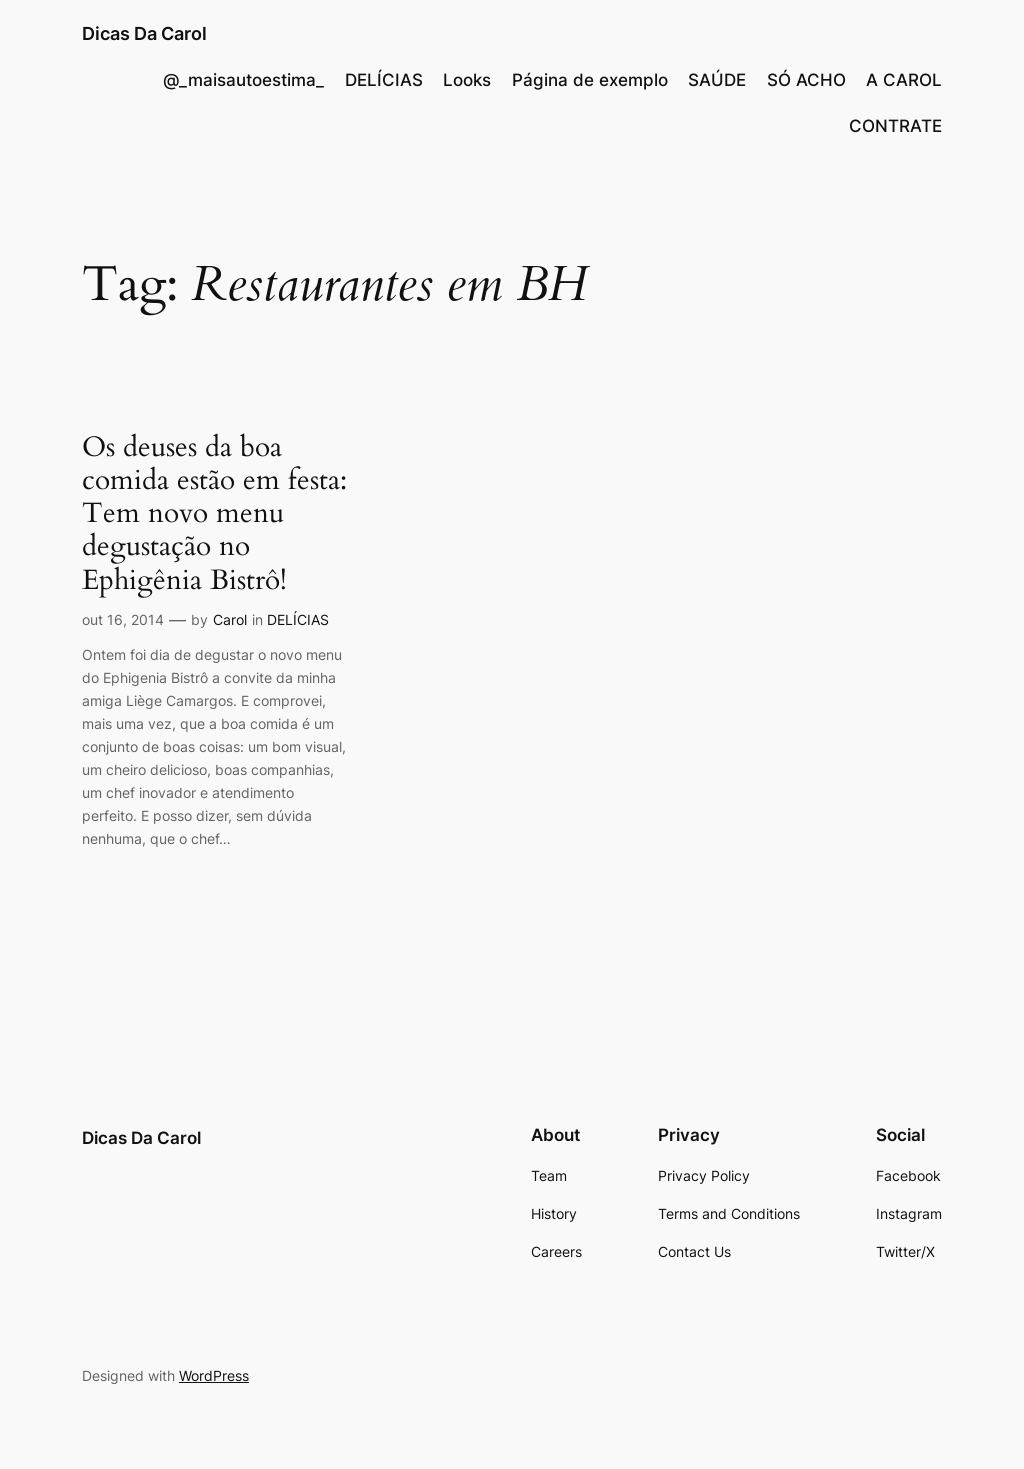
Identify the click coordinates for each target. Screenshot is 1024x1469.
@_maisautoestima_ (243, 80)
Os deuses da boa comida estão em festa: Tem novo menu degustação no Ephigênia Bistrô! (214, 514)
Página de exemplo (590, 80)
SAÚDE (717, 80)
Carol (230, 619)
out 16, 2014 (123, 619)
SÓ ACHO (806, 80)
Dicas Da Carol (144, 33)
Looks (467, 80)
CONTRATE (895, 126)
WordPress (214, 1375)
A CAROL (904, 80)
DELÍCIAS (384, 80)
